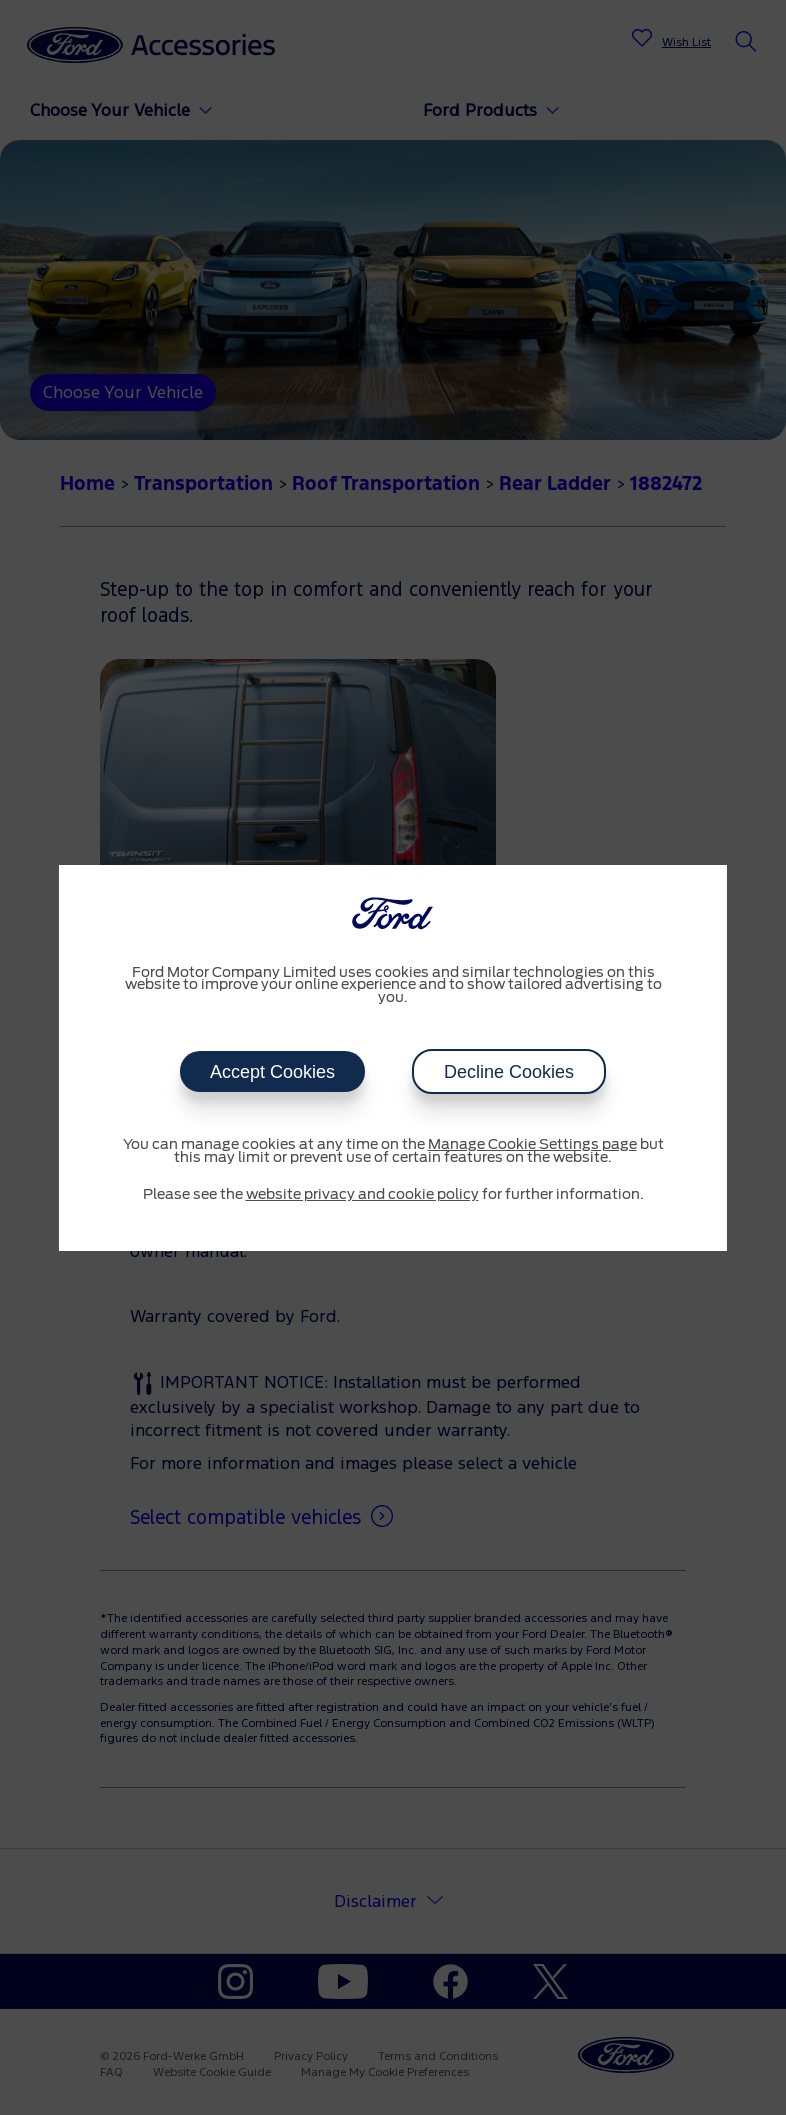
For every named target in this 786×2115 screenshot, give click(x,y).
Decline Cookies (509, 1072)
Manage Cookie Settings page (532, 1145)
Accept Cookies (272, 1072)
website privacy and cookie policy (362, 1195)
